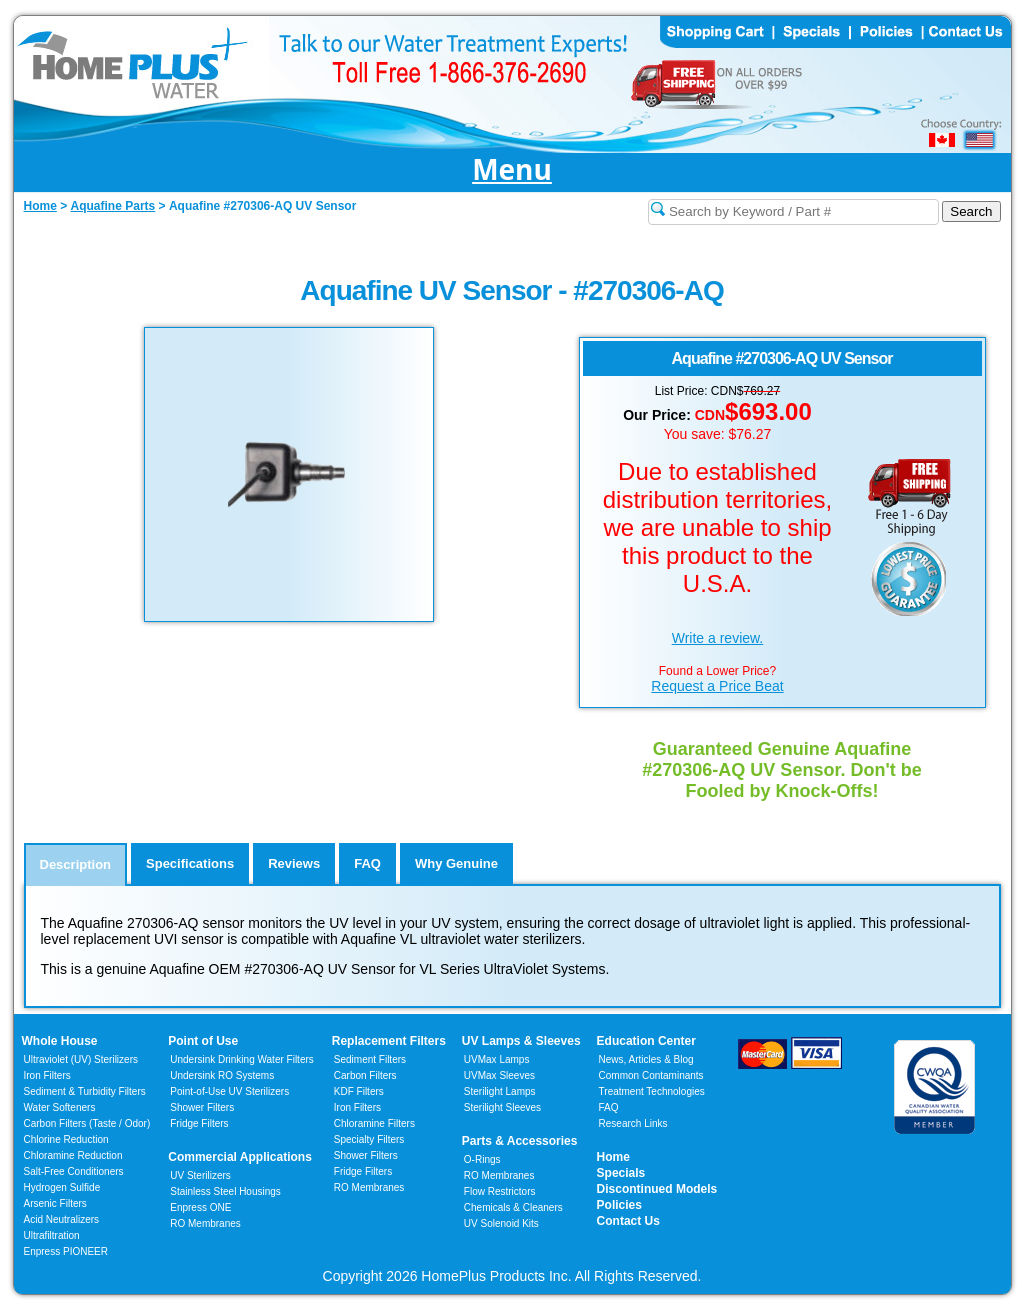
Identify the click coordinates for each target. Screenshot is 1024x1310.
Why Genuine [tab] (456, 863)
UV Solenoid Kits (501, 1223)
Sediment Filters (370, 1059)
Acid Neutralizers (62, 1219)
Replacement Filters (389, 1041)
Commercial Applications (240, 1157)
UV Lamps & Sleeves (521, 1041)
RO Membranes (205, 1223)
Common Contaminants (651, 1075)
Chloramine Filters (374, 1123)
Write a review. (718, 638)
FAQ (609, 1107)
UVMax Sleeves (499, 1075)
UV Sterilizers (200, 1175)
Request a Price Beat (717, 686)
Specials (621, 1173)
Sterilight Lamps (500, 1091)
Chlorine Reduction (66, 1139)
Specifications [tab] (190, 863)
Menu (512, 170)
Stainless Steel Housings (225, 1191)
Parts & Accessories (520, 1141)
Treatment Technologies (652, 1091)
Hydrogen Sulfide (62, 1187)
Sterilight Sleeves (502, 1107)
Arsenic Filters (55, 1203)
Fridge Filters (199, 1123)
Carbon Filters (87, 1123)
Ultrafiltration (52, 1235)
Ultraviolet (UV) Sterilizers (81, 1059)
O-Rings (482, 1159)
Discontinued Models (657, 1189)
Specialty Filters (369, 1139)
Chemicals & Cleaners (513, 1207)
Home (613, 1157)
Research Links (633, 1123)
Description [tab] (76, 864)
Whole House (60, 1041)
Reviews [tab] (294, 863)
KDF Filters (359, 1091)
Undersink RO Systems (222, 1075)
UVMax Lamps (497, 1059)
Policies (619, 1205)
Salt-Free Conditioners (74, 1171)
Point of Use (203, 1041)
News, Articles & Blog (646, 1059)
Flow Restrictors (500, 1191)
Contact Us (628, 1221)
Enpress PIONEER (66, 1251)
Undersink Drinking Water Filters (242, 1059)
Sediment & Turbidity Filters (85, 1091)
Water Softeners (60, 1107)
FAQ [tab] (367, 863)
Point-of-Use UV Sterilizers (229, 1091)
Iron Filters (47, 1075)
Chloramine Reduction (73, 1155)
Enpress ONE (200, 1207)
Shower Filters (202, 1107)
